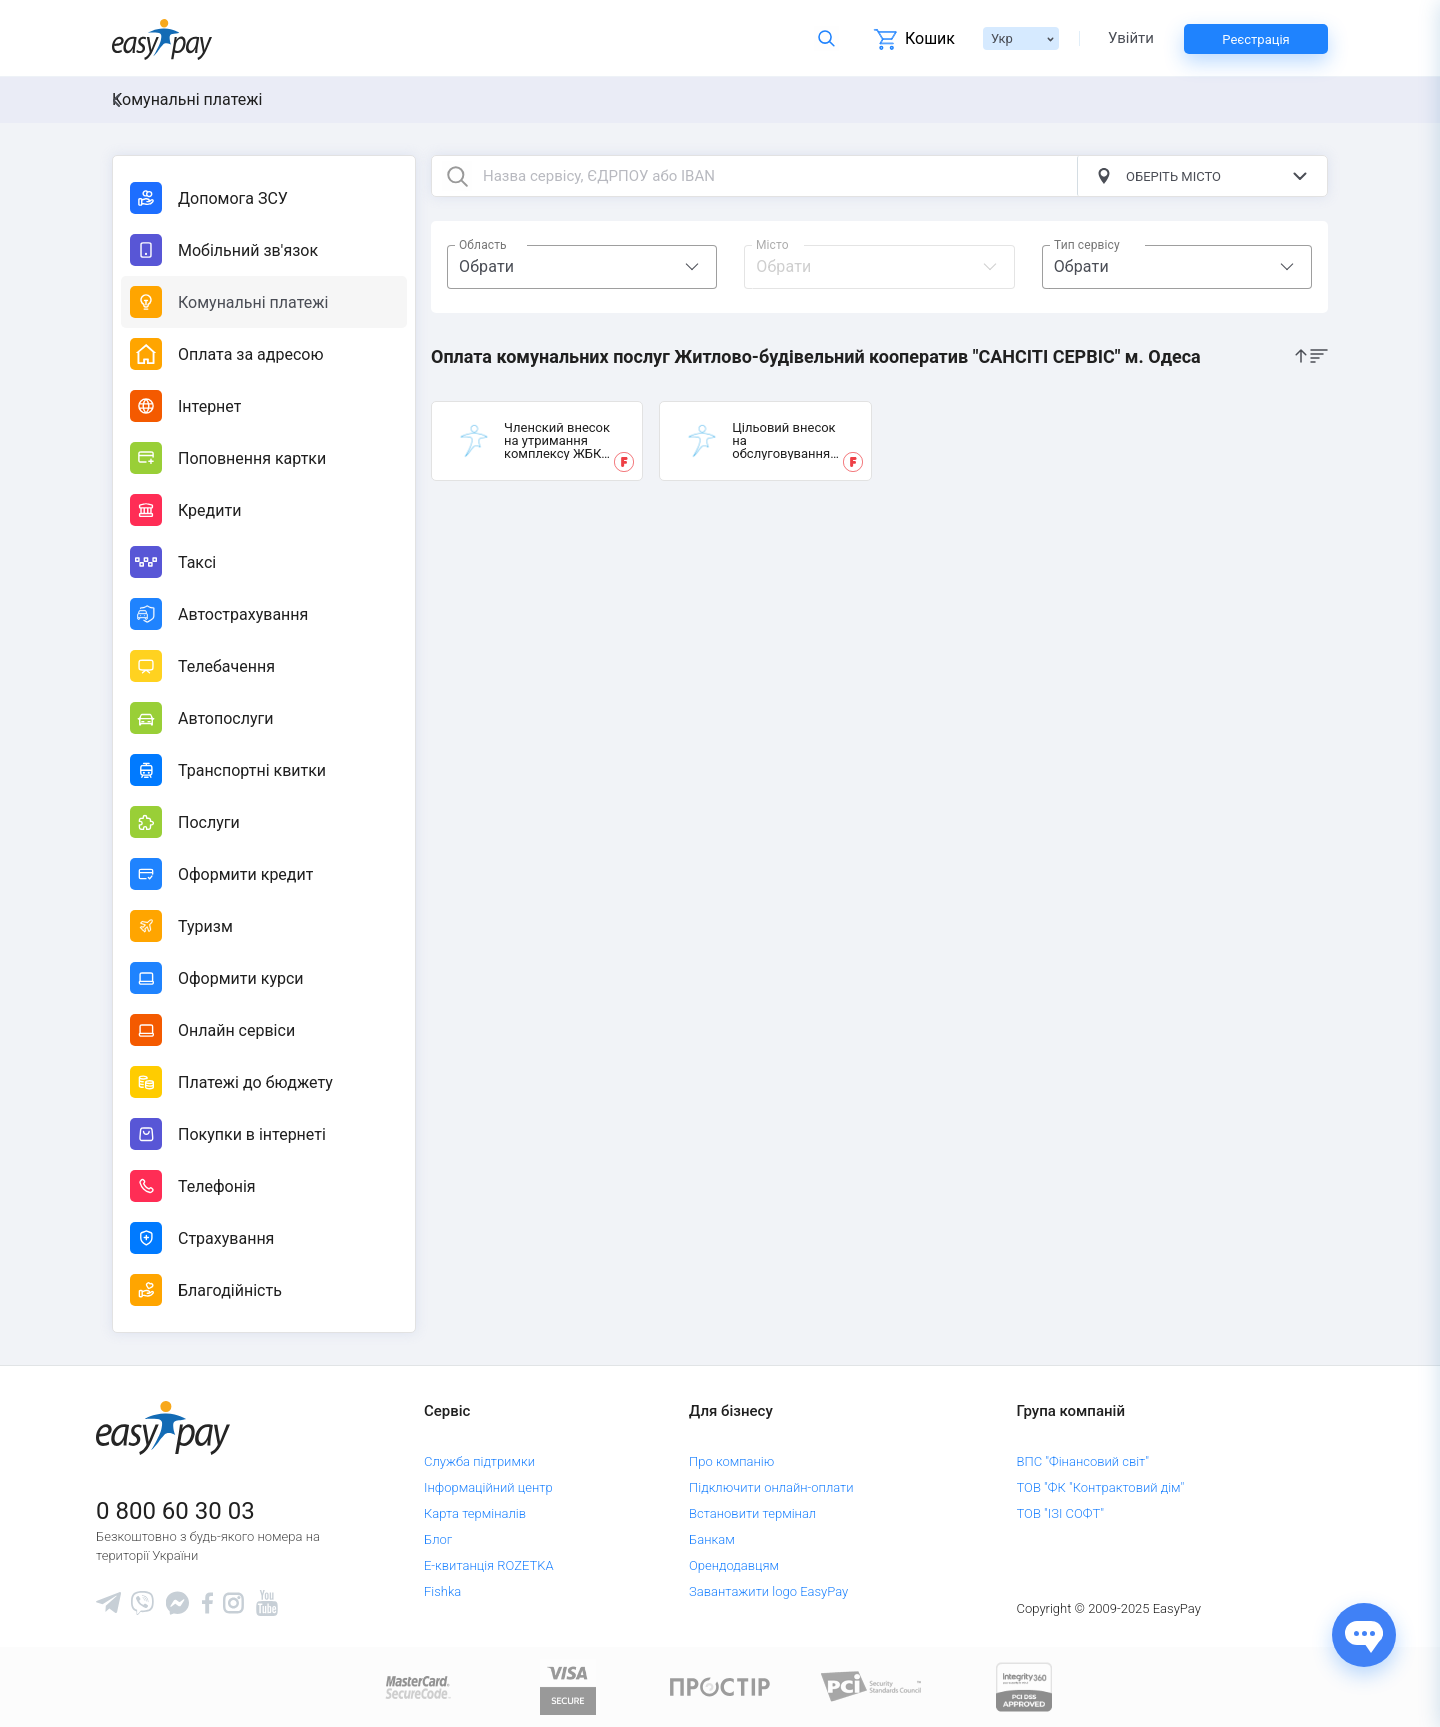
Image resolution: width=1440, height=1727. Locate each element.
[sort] (1311, 355)
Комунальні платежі (187, 99)
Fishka (442, 1591)
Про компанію (731, 1461)
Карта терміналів (475, 1513)
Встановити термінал (752, 1513)
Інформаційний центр (488, 1487)
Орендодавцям (734, 1565)
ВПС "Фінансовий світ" (1083, 1461)
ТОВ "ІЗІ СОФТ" (1060, 1513)
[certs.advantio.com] (1024, 1685)
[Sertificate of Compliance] (872, 1685)
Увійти (1131, 38)
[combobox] (582, 267)
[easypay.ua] (162, 38)
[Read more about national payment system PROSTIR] (720, 1685)
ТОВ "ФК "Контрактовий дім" (1101, 1487)
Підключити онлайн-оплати (771, 1487)
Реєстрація (1255, 39)
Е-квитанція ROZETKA (489, 1565)
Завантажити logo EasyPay (768, 1591)
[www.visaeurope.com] (568, 1685)
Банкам (712, 1539)
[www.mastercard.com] (416, 1685)
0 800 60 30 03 (175, 1511)
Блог (438, 1539)
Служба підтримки (479, 1461)
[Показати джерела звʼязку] (1364, 1635)
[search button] (457, 176)
